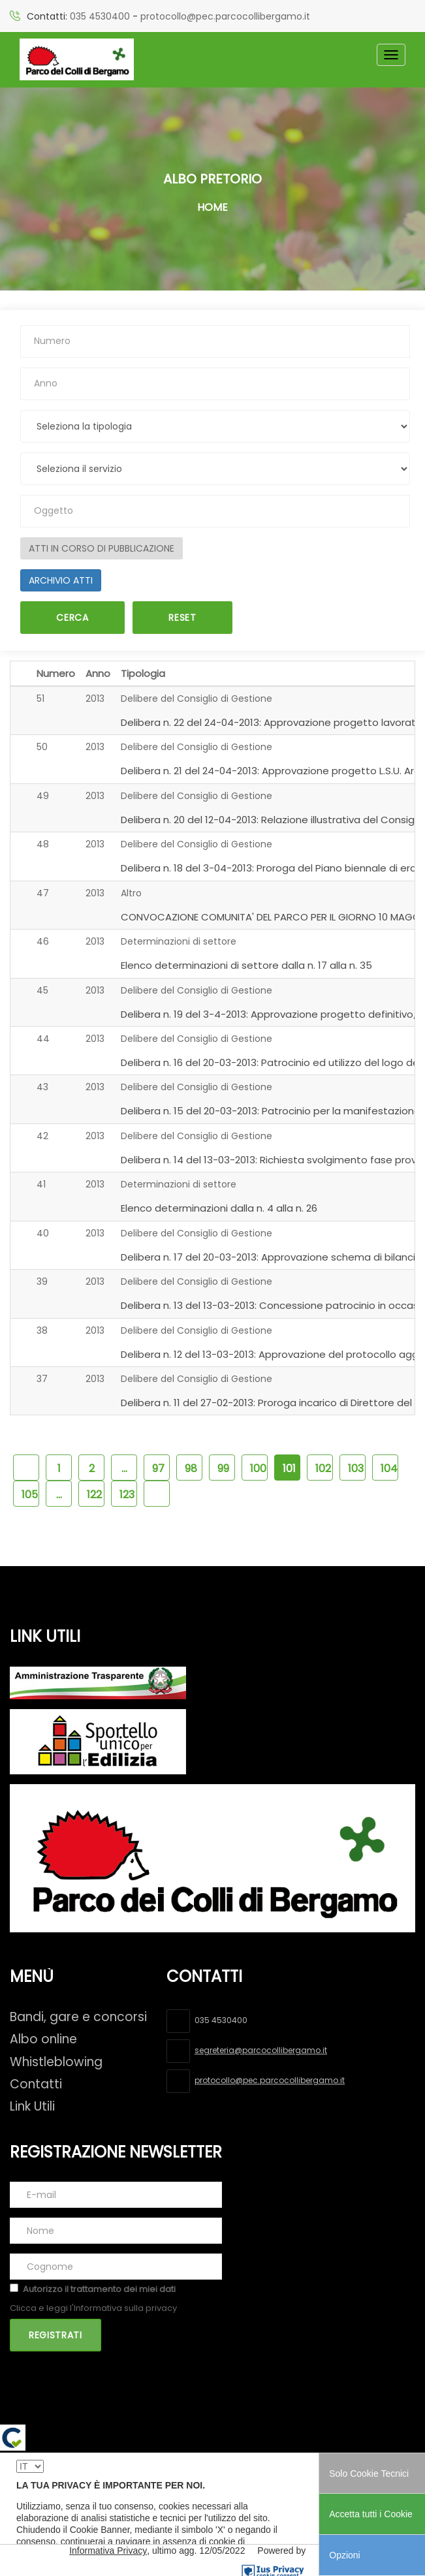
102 (323, 1468)
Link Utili (32, 2106)
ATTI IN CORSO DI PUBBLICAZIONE (101, 548)
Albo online (43, 2039)
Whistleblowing (56, 2062)
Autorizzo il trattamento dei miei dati (99, 2289)
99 (223, 1468)
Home (212, 207)
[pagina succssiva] (157, 1494)
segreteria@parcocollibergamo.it (261, 2050)
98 (191, 1468)
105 (30, 1494)
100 (258, 1468)
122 (94, 1494)
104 (389, 1468)
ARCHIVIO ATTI (61, 580)
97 (158, 1468)
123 (126, 1494)
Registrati (55, 2335)
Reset (182, 617)
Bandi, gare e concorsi (78, 2017)
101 (289, 1468)
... (124, 1468)
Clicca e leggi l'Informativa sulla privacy (93, 2308)
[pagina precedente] (26, 1467)
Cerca (72, 617)
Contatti (36, 2084)
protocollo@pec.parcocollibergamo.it (225, 16)
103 (356, 1468)
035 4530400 (100, 16)
